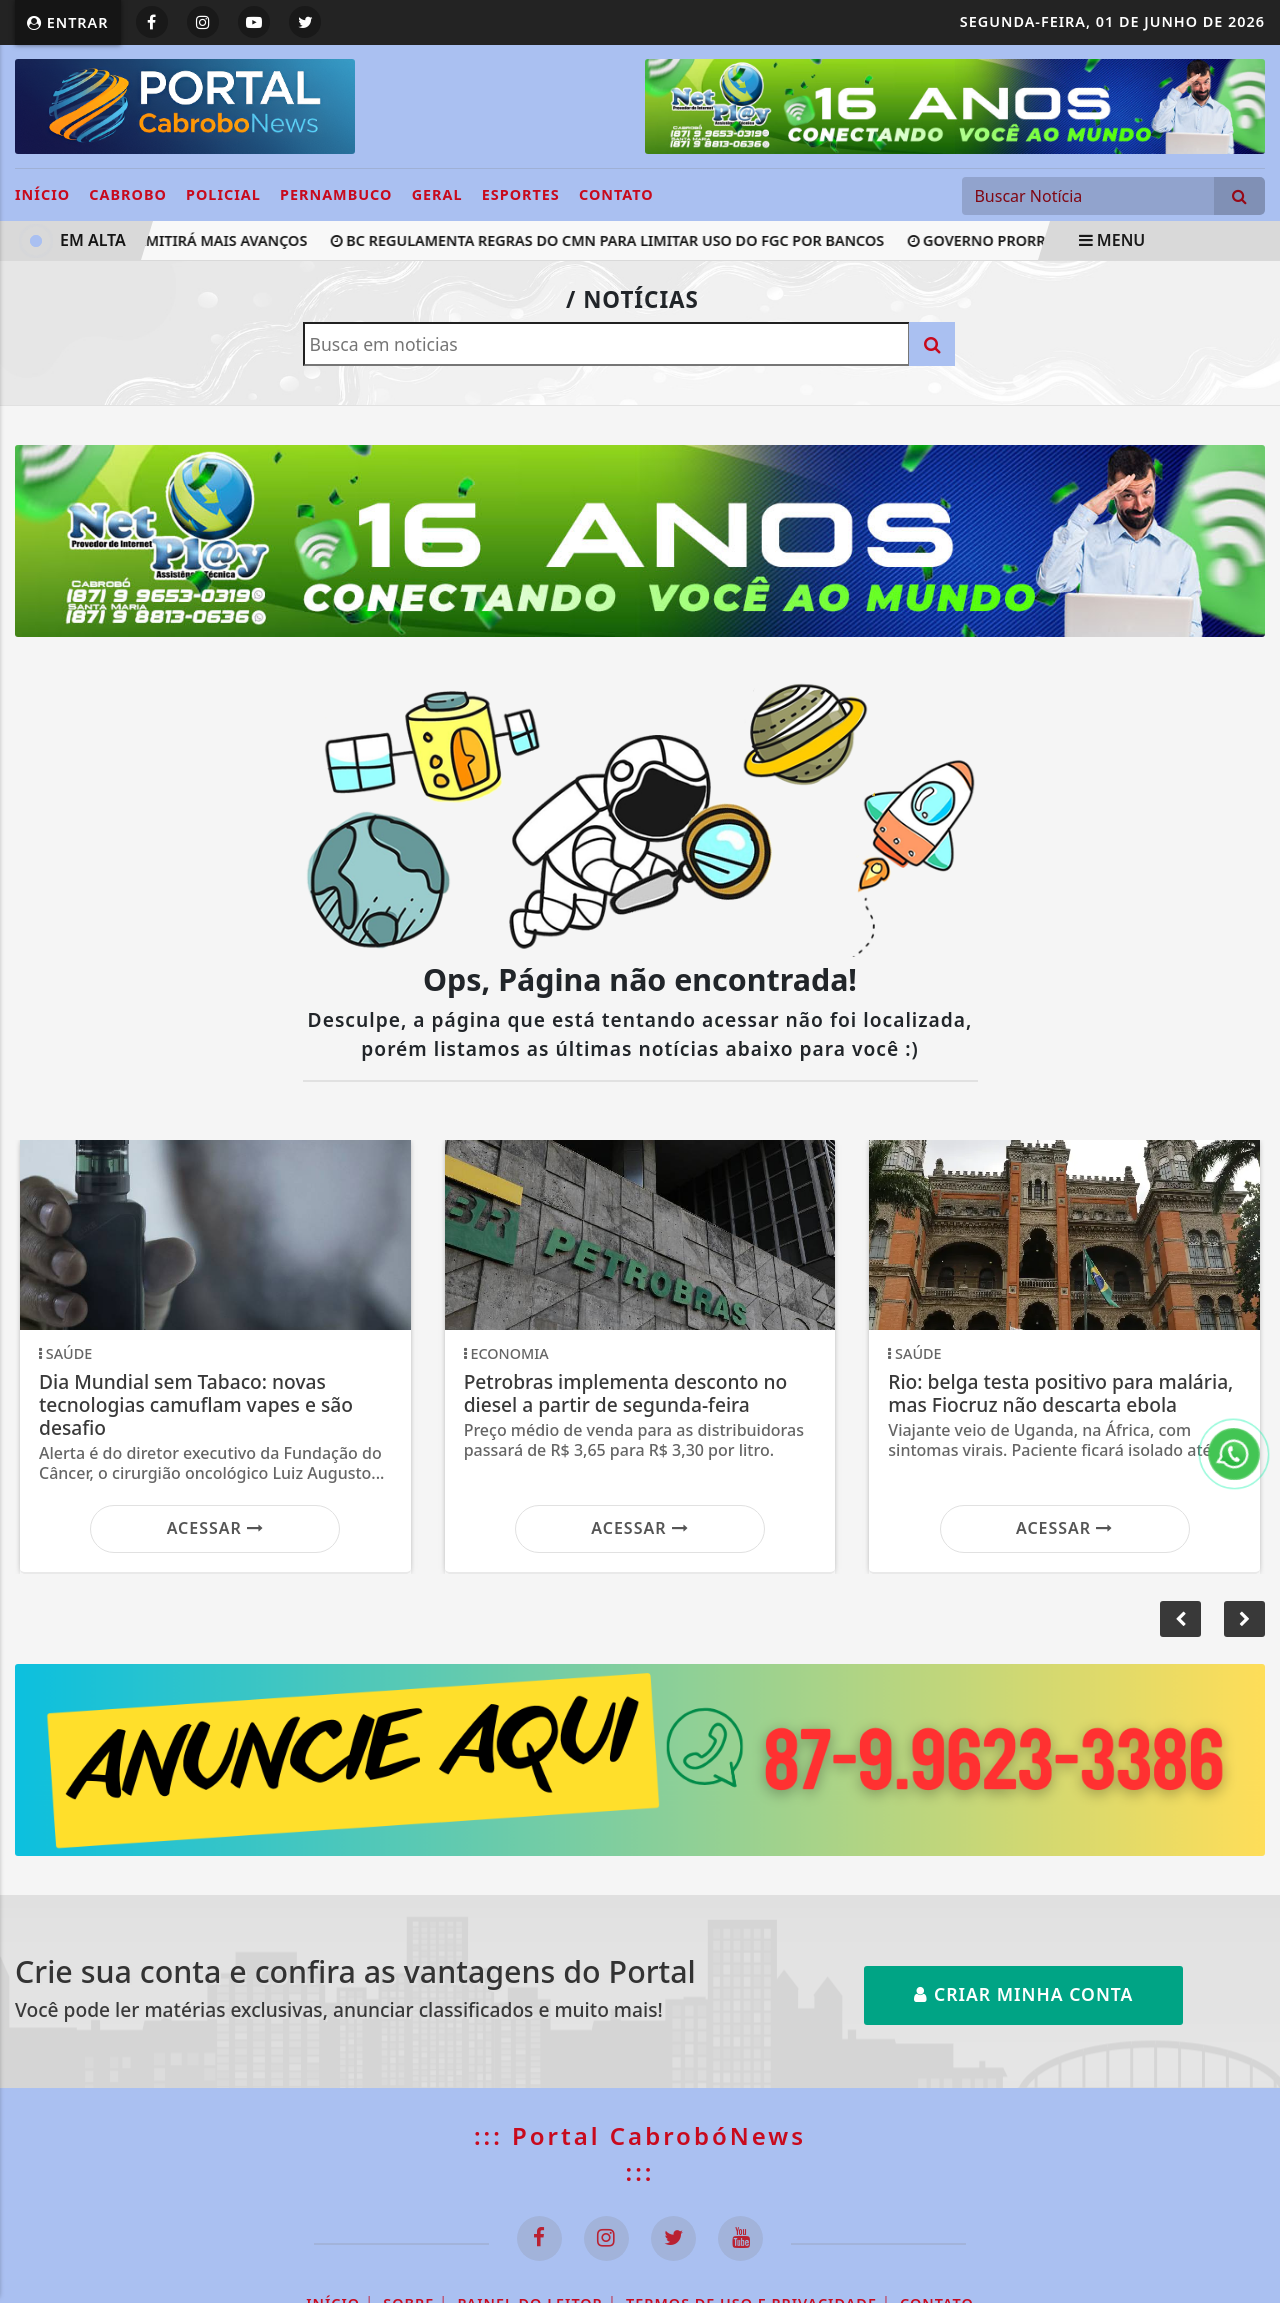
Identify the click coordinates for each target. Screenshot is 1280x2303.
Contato (616, 194)
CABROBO (128, 194)
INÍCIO (42, 194)
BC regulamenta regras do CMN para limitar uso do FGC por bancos (610, 240)
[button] (1244, 1619)
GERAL (437, 194)
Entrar (68, 22)
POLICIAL (223, 194)
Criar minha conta (1023, 1994)
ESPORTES (521, 194)
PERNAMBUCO (336, 194)
